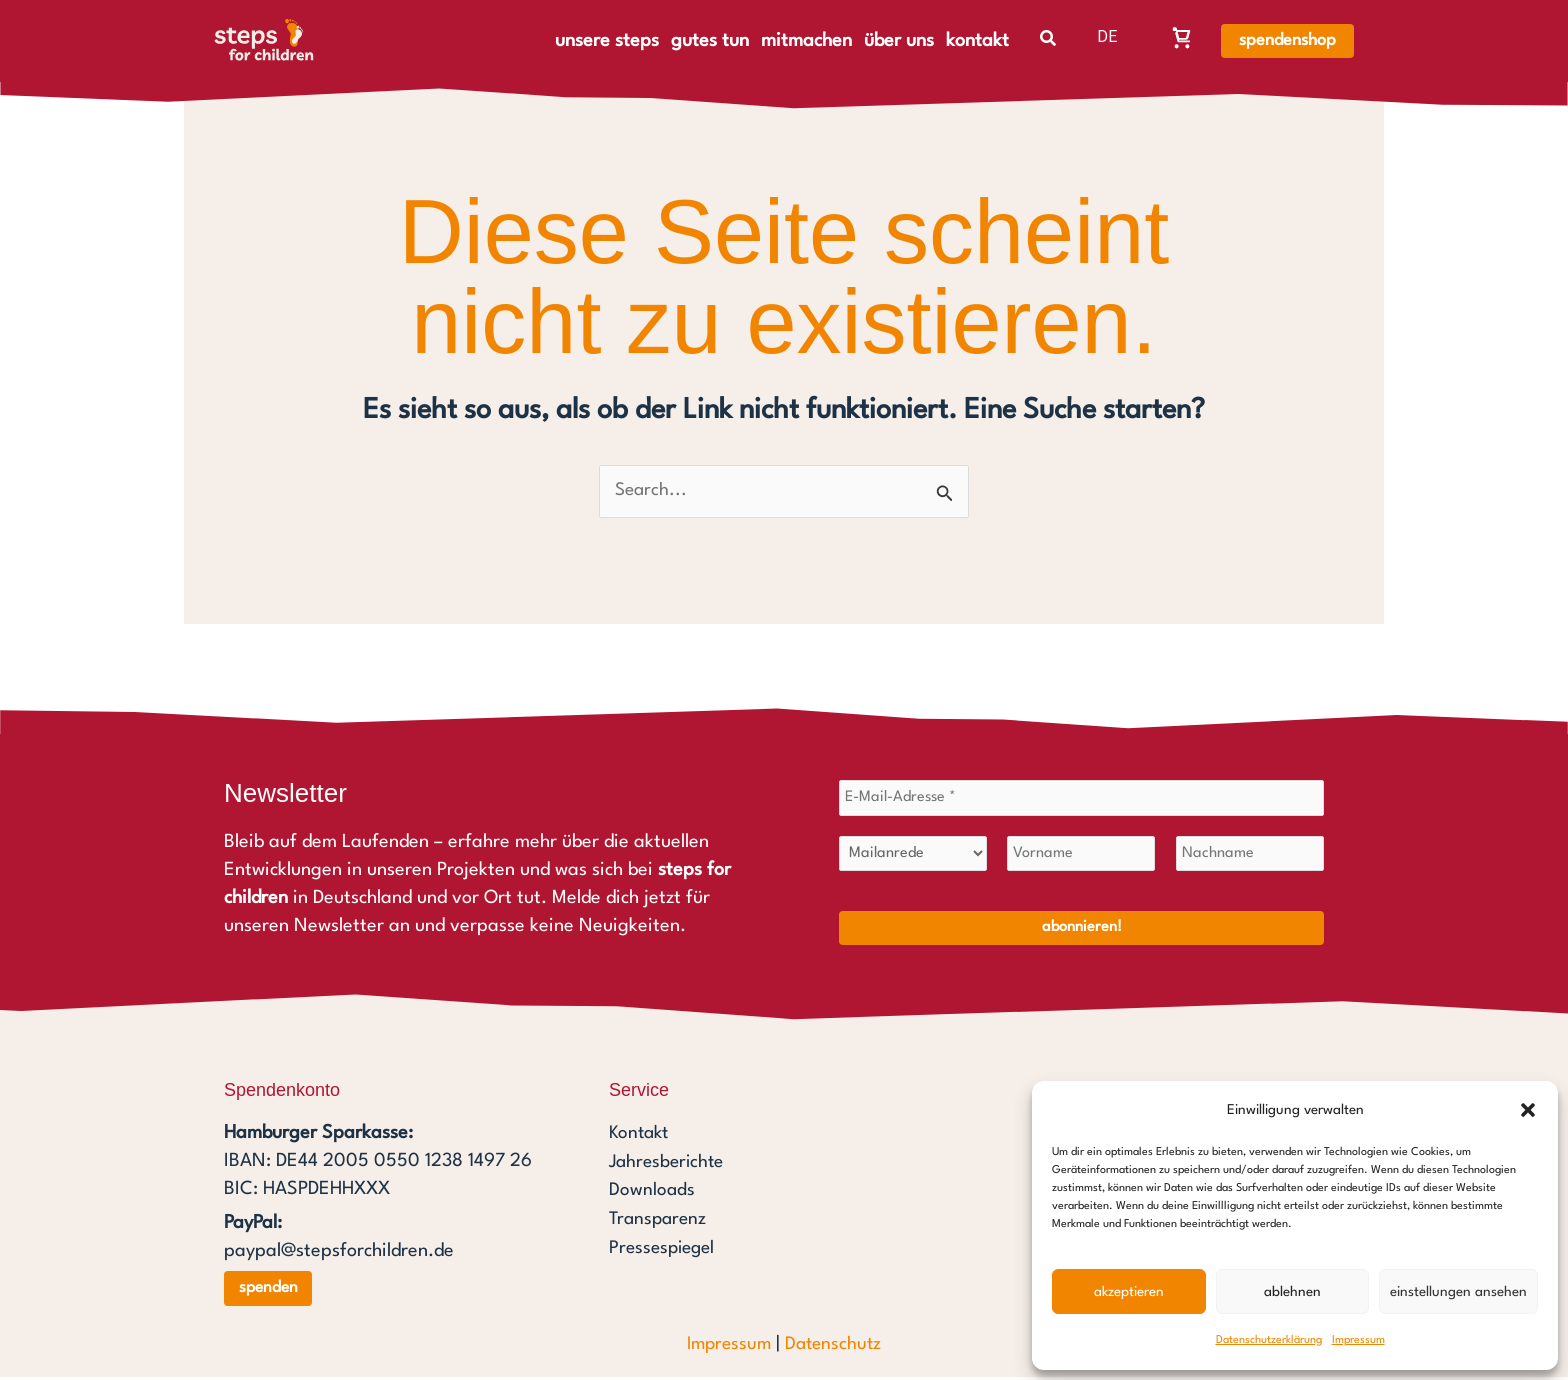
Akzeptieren (1129, 1292)
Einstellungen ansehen (1458, 1292)
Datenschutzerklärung (1269, 1340)
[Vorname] (1081, 856)
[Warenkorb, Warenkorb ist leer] (1182, 37)
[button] (1528, 1110)
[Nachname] (1250, 856)
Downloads (652, 1192)
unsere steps (607, 41)
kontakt (977, 41)
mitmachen (806, 41)
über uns (899, 41)
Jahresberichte (669, 1164)
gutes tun (710, 41)
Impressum (1358, 1340)
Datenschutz (835, 1347)
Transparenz (660, 1220)
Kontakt (640, 1136)
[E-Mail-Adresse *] (1081, 800)
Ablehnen (1292, 1292)
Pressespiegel (665, 1248)
